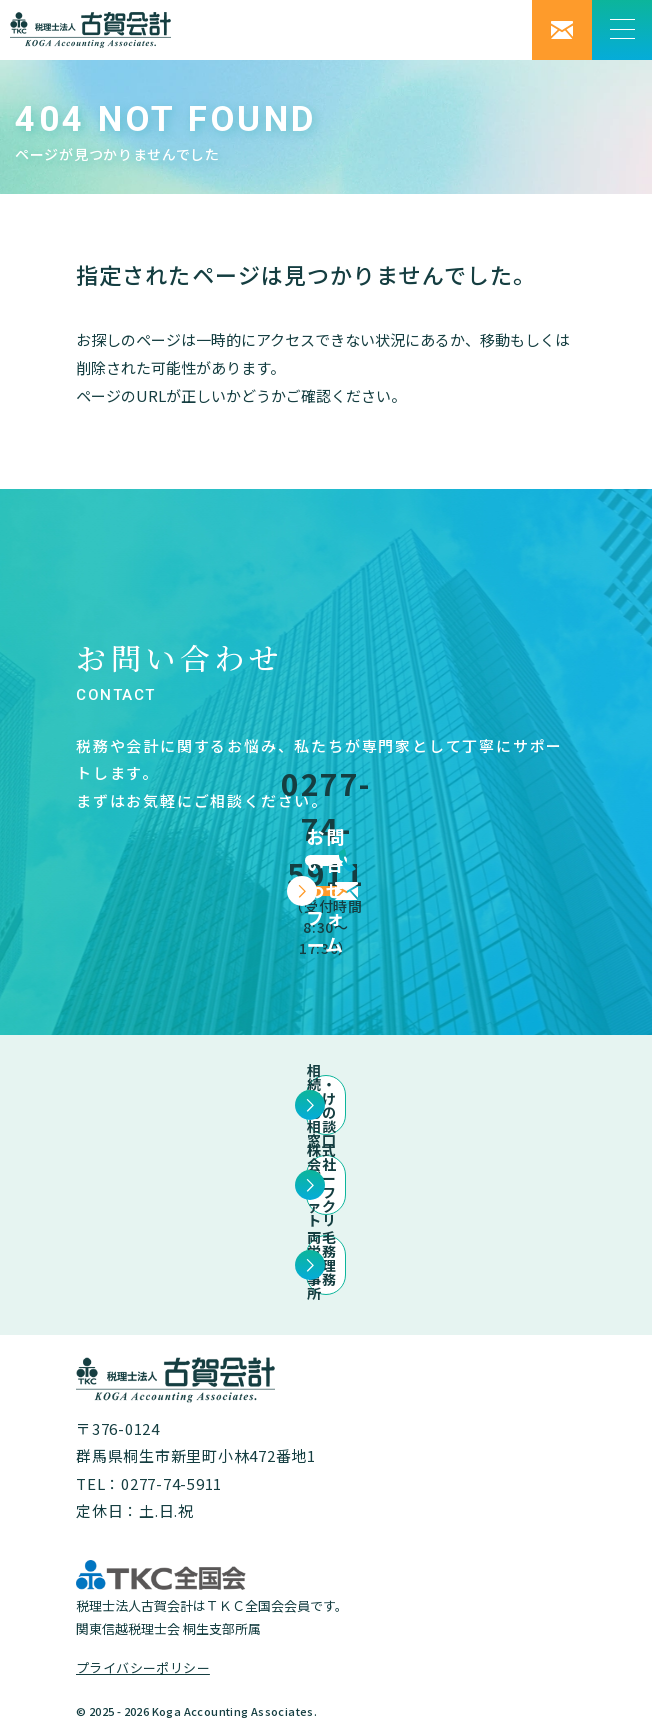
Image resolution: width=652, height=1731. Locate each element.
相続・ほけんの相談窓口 (325, 1105)
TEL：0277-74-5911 (149, 1483)
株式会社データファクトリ (326, 1185)
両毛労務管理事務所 (326, 1265)
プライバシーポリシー (143, 1667)
